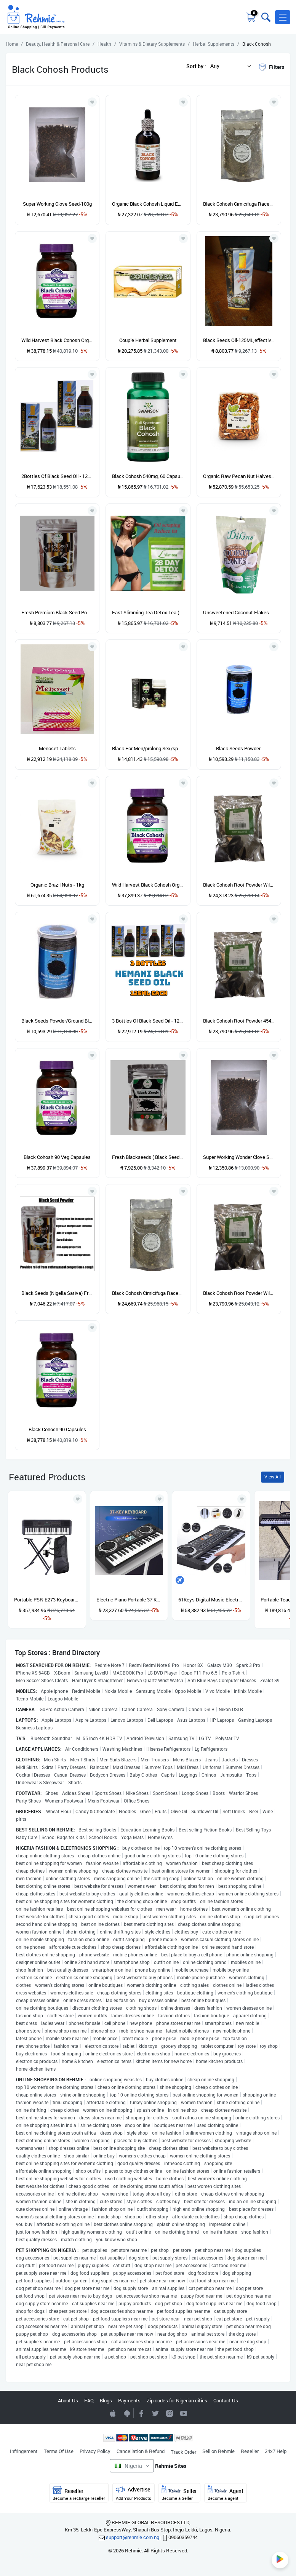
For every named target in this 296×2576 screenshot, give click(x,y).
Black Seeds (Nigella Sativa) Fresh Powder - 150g (57, 1293)
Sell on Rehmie (218, 2451)
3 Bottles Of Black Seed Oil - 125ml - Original (148, 1020)
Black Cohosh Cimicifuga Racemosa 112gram (148, 1293)
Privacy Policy (95, 2451)
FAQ (89, 2400)
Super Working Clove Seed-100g (57, 203)
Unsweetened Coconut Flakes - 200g (239, 612)
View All (272, 1476)
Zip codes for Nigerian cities (177, 2400)
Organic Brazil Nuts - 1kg (57, 884)
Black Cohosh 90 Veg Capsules (57, 1157)
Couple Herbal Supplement (148, 340)
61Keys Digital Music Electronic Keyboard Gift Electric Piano (211, 1599)
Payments (129, 2400)
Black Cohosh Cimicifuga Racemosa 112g (239, 203)
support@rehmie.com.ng (132, 2537)
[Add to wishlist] (77, 1499)
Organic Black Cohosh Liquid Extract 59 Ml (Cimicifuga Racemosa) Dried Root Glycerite (148, 203)
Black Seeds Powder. (238, 748)
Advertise (133, 2493)
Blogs (106, 2400)
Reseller (250, 2451)
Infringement (24, 2451)
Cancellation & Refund (141, 2451)
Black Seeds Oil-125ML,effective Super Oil (239, 340)
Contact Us (225, 2400)
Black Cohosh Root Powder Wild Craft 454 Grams (239, 1293)
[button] (282, 17)
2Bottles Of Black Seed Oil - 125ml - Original (57, 476)
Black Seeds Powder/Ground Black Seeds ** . (57, 1020)
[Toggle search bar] (265, 17)
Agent (225, 2493)
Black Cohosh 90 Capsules (57, 1429)
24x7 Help (275, 2451)
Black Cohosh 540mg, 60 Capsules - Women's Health (148, 476)
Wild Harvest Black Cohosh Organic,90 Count (57, 340)
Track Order (183, 2451)
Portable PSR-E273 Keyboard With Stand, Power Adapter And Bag (47, 1599)
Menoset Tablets (57, 748)
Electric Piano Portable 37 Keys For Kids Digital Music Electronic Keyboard (129, 1599)
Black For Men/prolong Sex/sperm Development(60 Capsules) (148, 748)
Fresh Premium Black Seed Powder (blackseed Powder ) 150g (57, 612)
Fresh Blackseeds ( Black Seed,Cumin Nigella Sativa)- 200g (148, 1157)
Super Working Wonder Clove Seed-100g (239, 1157)
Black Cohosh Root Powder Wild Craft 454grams (239, 884)
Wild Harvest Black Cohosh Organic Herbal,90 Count (148, 884)
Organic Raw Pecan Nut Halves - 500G (239, 476)
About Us (68, 2400)
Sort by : (196, 66)
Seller (179, 2493)
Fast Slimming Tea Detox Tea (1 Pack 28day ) (148, 612)
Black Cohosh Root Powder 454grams (239, 1020)
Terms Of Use (59, 2451)
